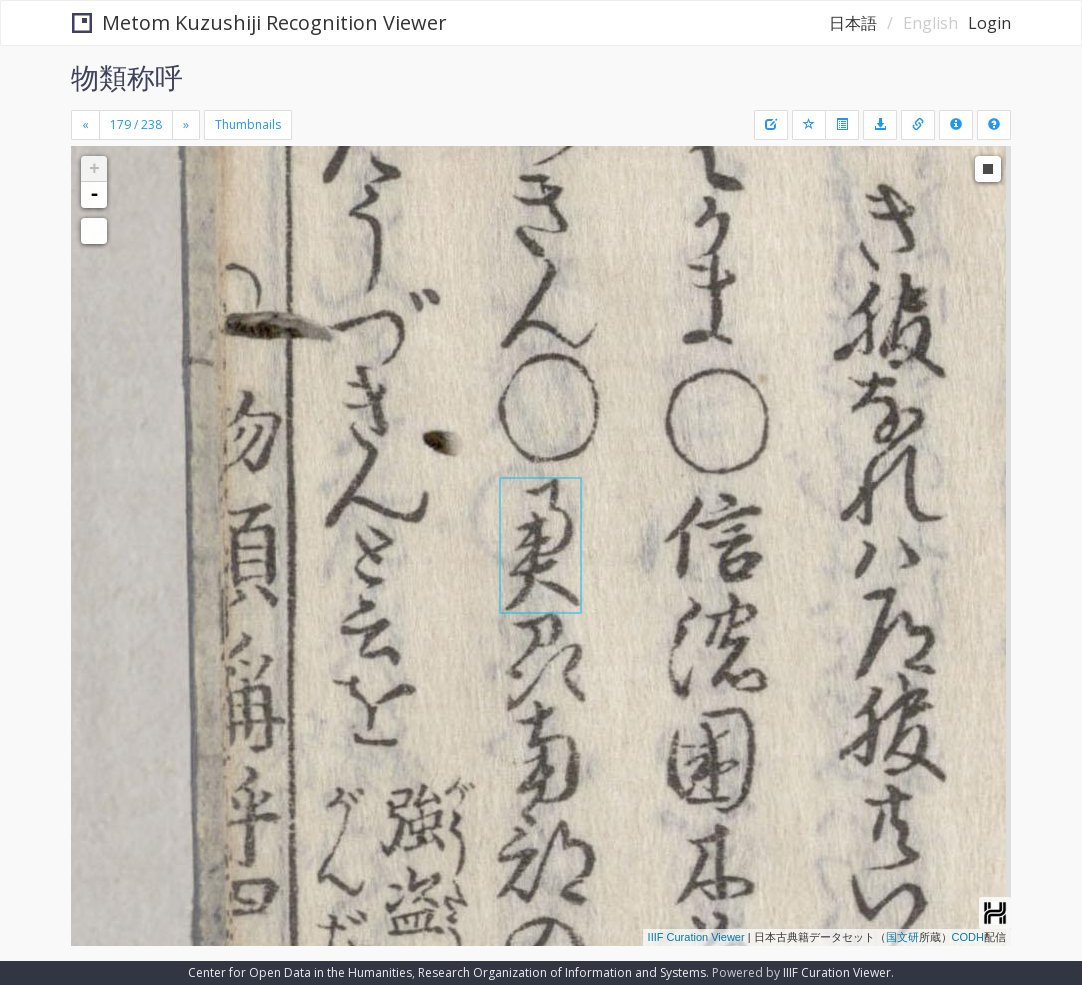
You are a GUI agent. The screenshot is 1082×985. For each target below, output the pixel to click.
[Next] (186, 125)
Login (989, 23)
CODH (968, 937)
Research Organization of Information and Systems (562, 972)
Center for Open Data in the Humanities (300, 972)
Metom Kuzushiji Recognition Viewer (259, 22)
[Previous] (85, 125)
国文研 (902, 937)
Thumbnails (248, 124)
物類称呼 (127, 77)
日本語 (853, 23)
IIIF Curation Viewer (696, 937)
